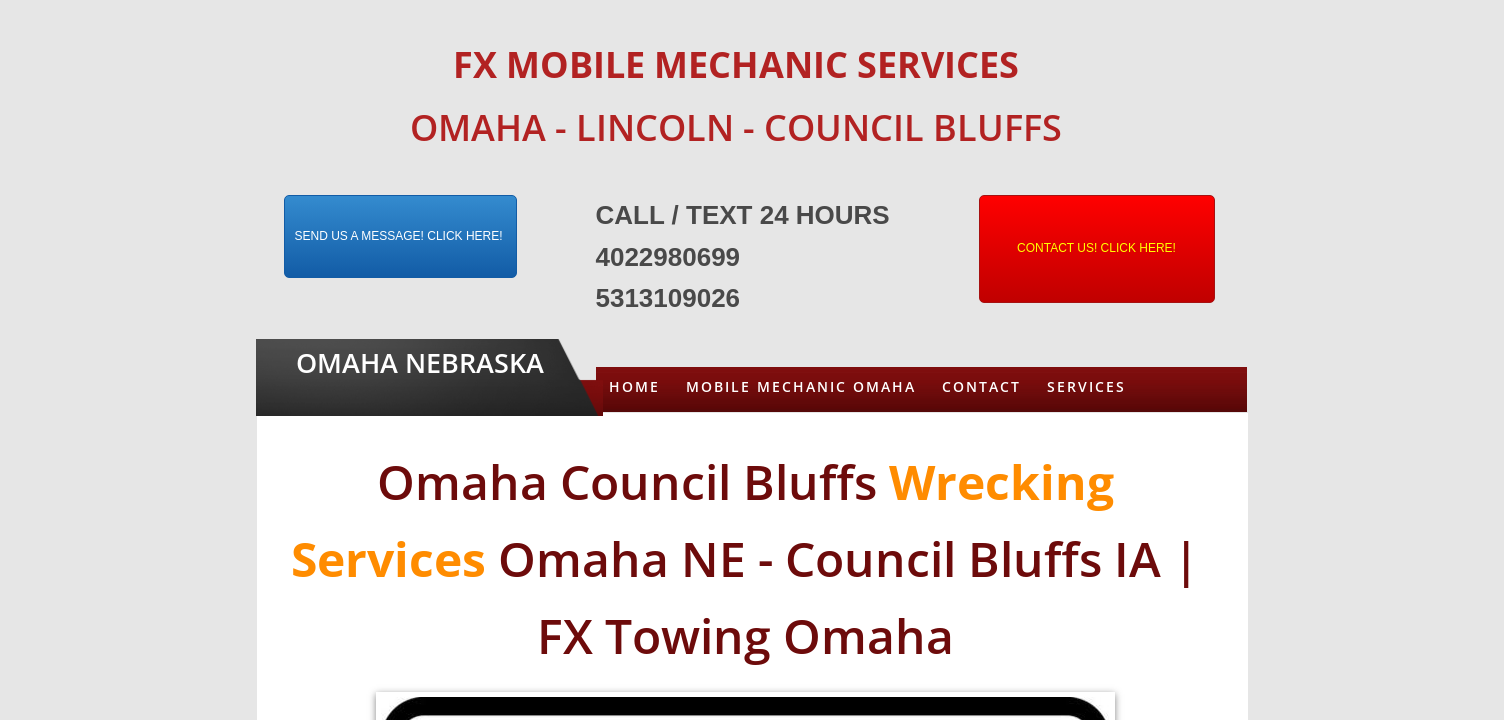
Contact (981, 386)
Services (1086, 386)
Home (634, 386)
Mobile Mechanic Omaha (801, 386)
